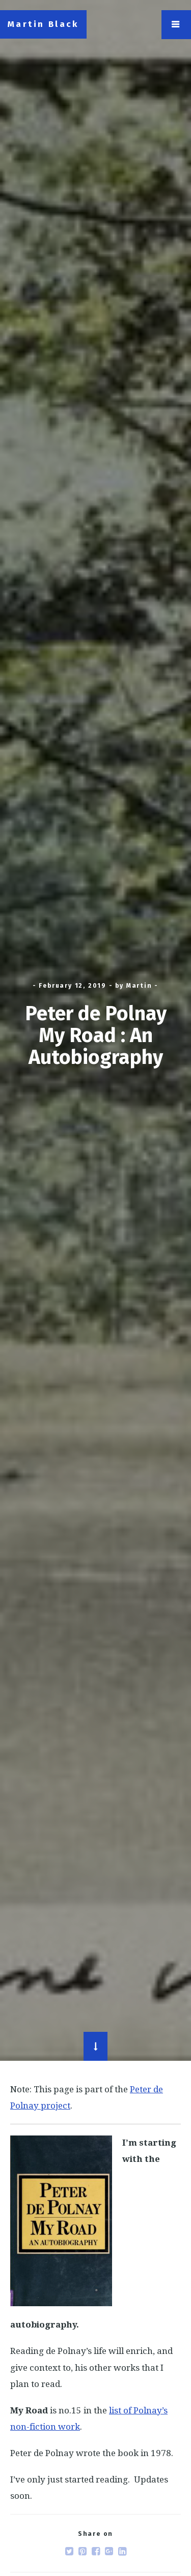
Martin (139, 985)
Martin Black (43, 24)
